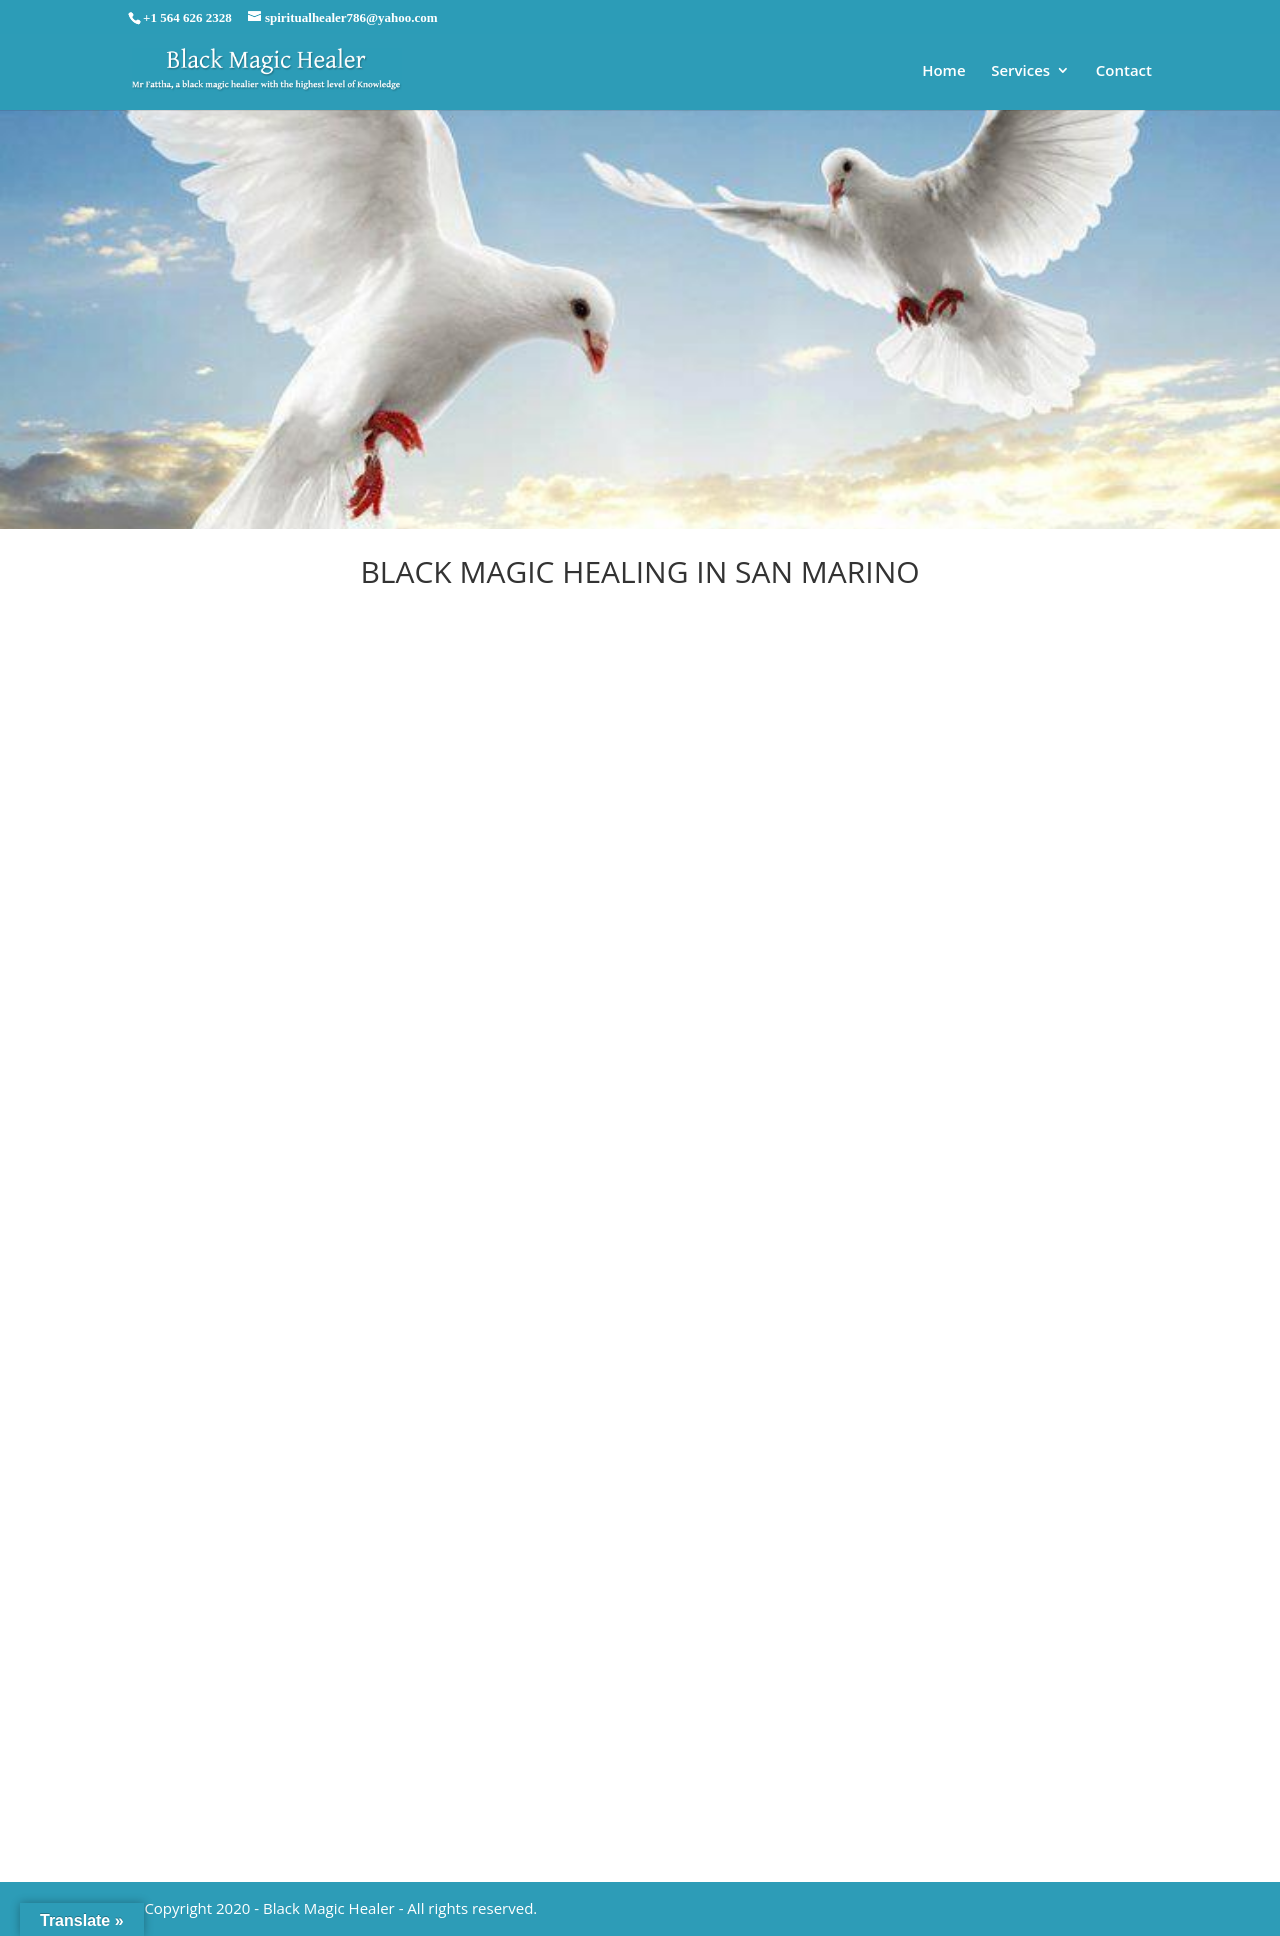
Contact (1124, 71)
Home (943, 71)
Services (1020, 71)
